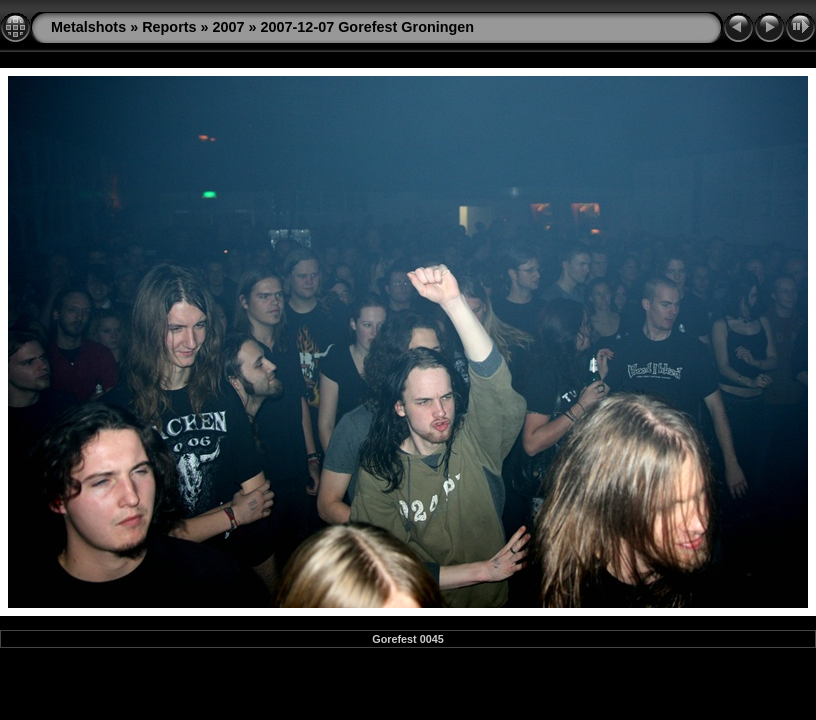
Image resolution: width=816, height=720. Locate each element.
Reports (169, 27)
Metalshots (88, 27)
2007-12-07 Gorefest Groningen (368, 27)
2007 (229, 27)
